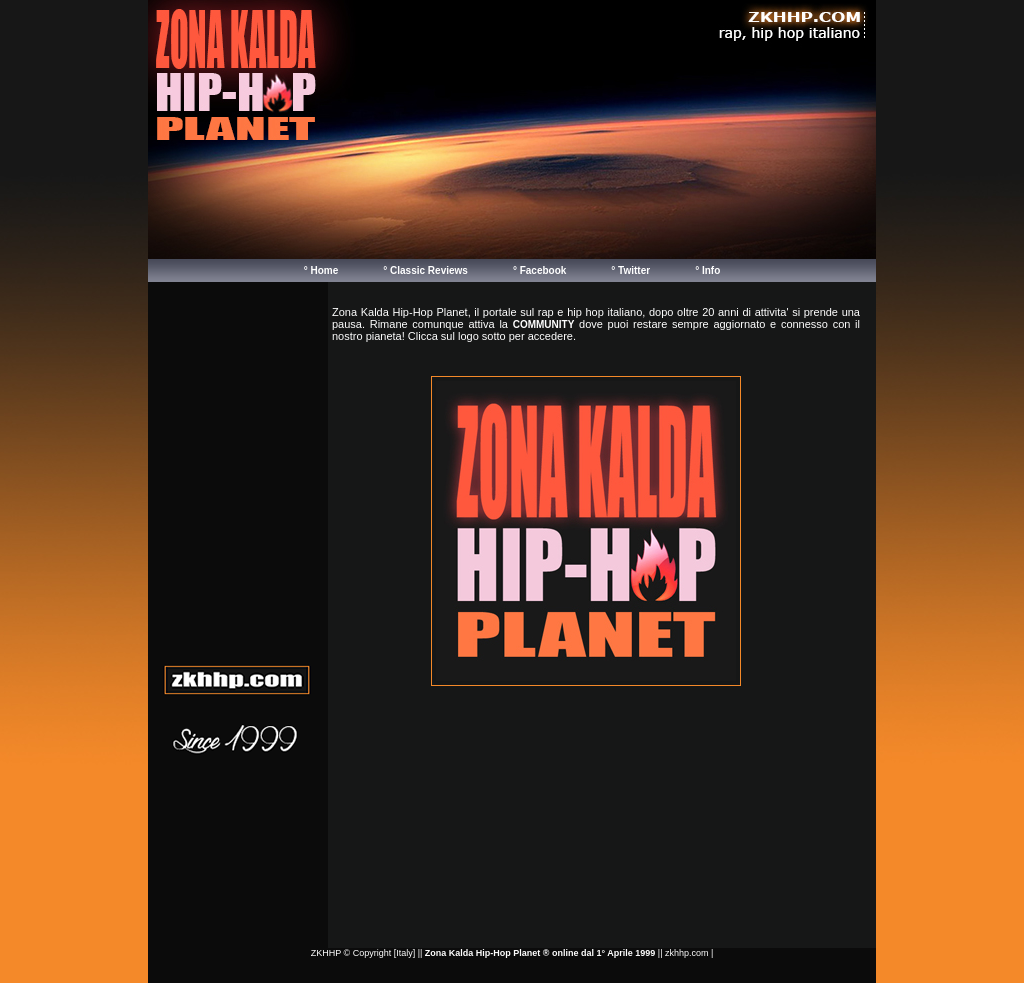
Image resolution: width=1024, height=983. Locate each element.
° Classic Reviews (425, 270)
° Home (321, 270)
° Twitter (630, 270)
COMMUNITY (544, 324)
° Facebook (539, 270)
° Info (707, 270)
